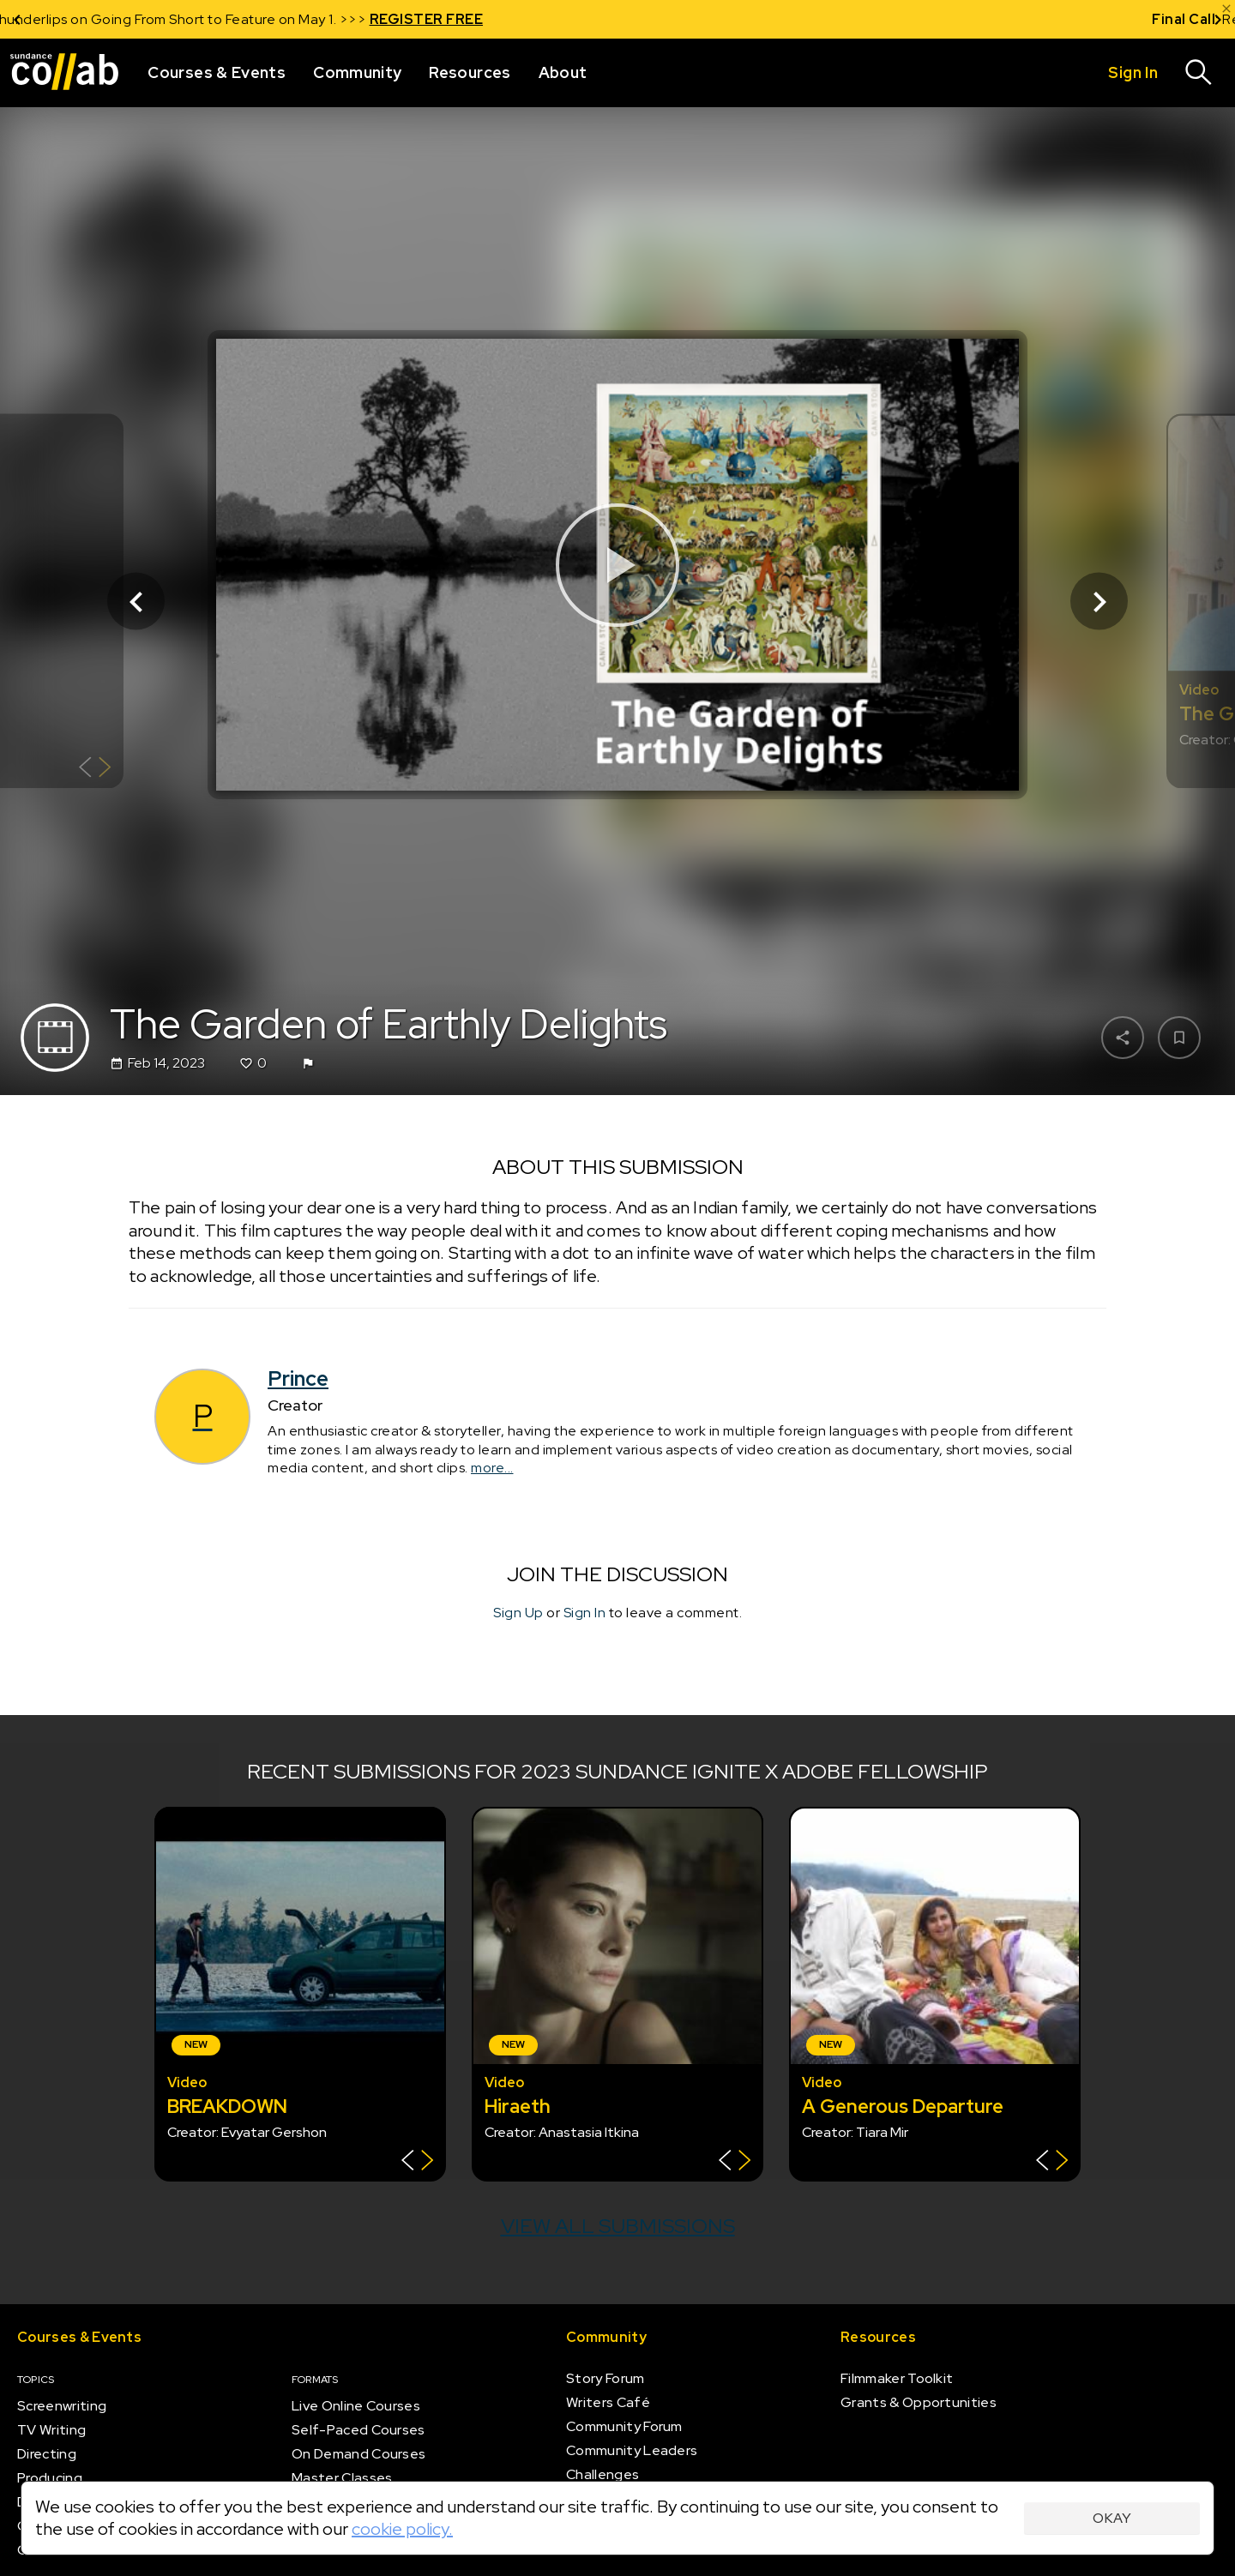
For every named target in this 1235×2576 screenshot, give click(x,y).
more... (492, 1468)
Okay (1112, 2518)
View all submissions (618, 2225)
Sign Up (518, 1613)
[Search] (1199, 73)
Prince (298, 1378)
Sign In (584, 1613)
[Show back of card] (95, 769)
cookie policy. (402, 2529)
